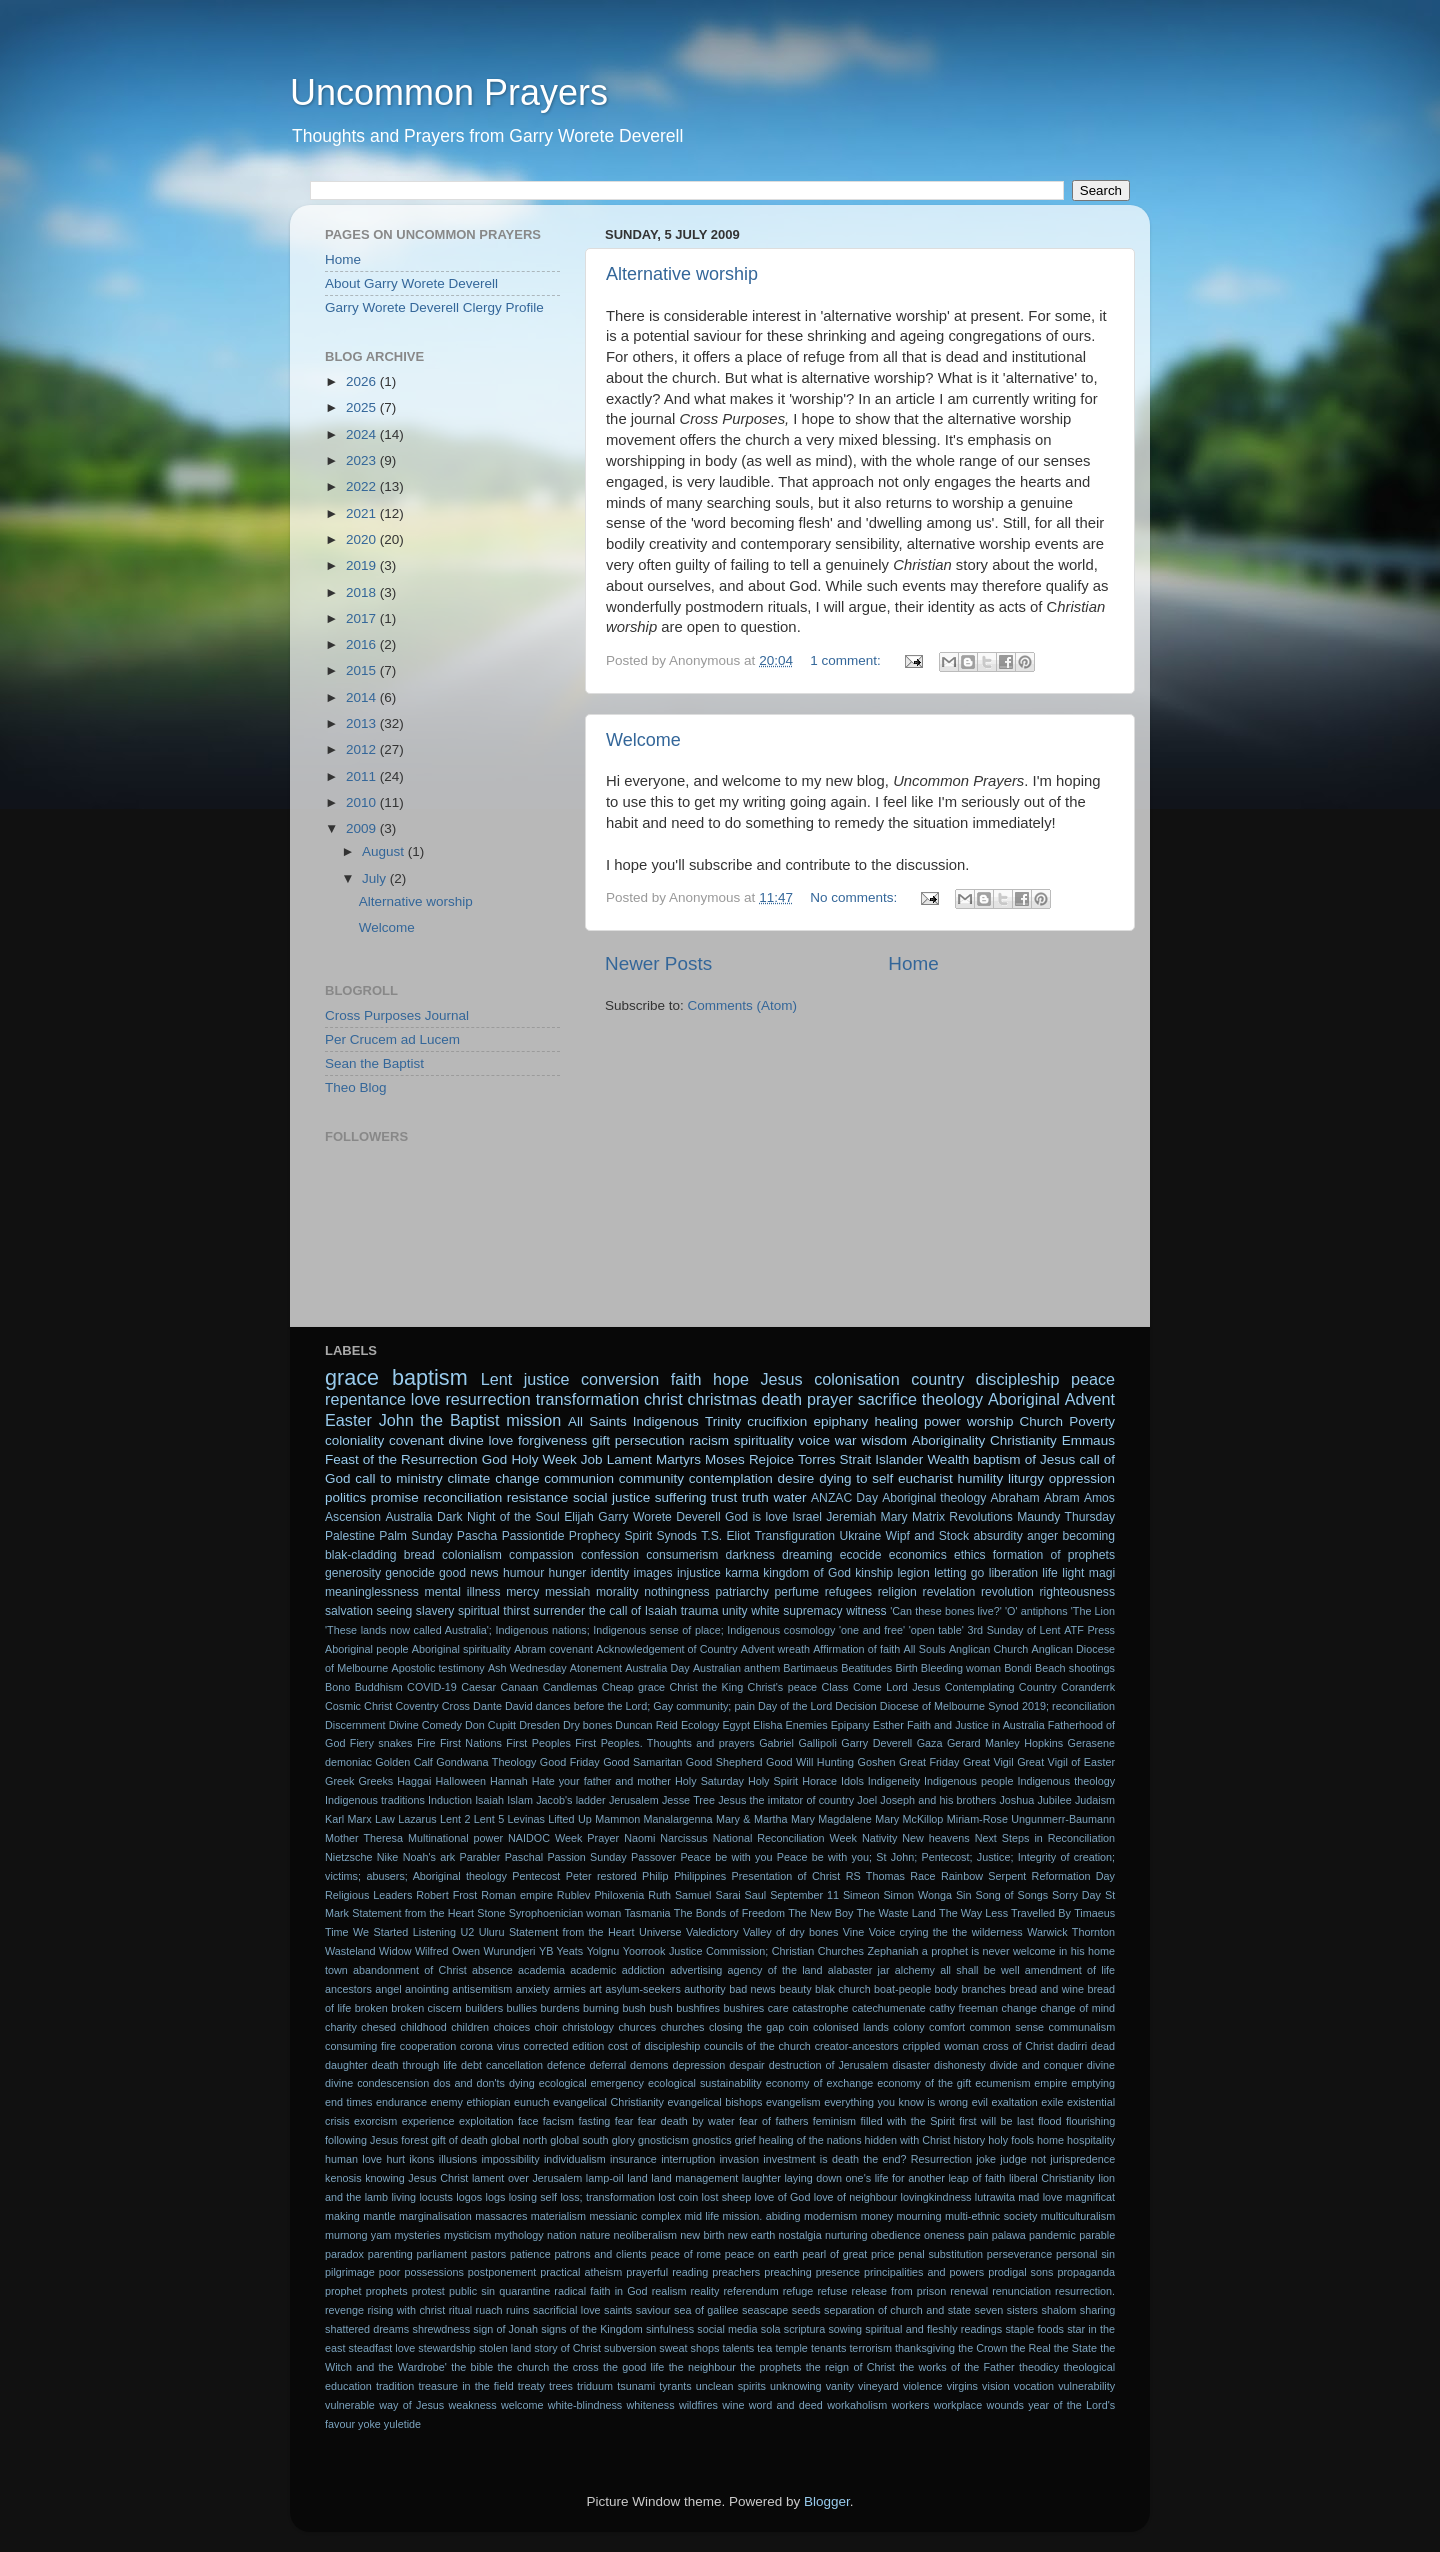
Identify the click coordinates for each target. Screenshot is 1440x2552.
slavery (435, 1611)
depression (698, 2065)
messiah (567, 1592)
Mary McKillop (909, 1819)
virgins (962, 2386)
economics (918, 1555)
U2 (467, 1932)
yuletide (402, 2424)
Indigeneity (894, 1781)
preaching (787, 2272)
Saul (756, 1895)
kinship (874, 1573)
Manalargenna (678, 1819)
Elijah (579, 1517)
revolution (1007, 1592)
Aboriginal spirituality (461, 1649)
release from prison (899, 2291)
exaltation (1014, 2102)
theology (952, 1399)
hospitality (1091, 2140)
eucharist (925, 1478)
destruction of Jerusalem (829, 2065)
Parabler (480, 1857)
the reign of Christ (850, 2367)
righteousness (1077, 1592)
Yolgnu (603, 1951)
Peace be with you (726, 1857)
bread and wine (1046, 1989)
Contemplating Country (1001, 1687)
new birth (702, 2235)
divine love (481, 1440)
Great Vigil (988, 1762)
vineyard (878, 2386)
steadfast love (381, 2348)
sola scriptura (793, 2329)
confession (610, 1555)
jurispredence (1082, 2159)
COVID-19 (432, 1687)
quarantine (524, 2291)
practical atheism (581, 2272)
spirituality (764, 1440)
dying (522, 2083)
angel (388, 1989)
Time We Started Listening (390, 1932)
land (637, 2178)
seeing (395, 1611)
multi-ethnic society (991, 2216)
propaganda (1086, 2272)
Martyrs (678, 1459)
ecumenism (1002, 2083)
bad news (752, 1989)
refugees (848, 1592)
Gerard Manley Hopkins (1005, 1743)
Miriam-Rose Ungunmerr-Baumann (1031, 1819)
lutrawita (995, 2197)
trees (561, 2386)
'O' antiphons (1036, 1611)
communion (579, 1478)
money (877, 2216)
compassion (541, 1555)
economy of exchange (820, 2083)
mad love (1040, 2197)
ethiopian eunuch (508, 2102)
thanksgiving (925, 2348)
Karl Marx (348, 1819)
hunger (568, 1573)
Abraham (1014, 1498)
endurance (401, 2102)
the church (524, 2367)
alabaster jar (859, 1970)
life (1050, 1573)
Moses (725, 1459)
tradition (395, 2386)
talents (738, 2348)
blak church (843, 1989)
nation (561, 2235)
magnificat (1090, 2197)
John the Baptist (439, 1420)
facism (558, 2121)
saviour (653, 2310)
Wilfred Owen (447, 1951)
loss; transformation (607, 2197)
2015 (363, 670)
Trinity (723, 1421)
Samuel (693, 1895)
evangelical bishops (715, 2102)
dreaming (807, 1555)
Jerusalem (634, 1800)
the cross (576, 2367)
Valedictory (712, 1932)
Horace (819, 1781)
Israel (807, 1517)
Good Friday (570, 1762)
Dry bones (587, 1725)
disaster (911, 2065)
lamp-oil (605, 2178)
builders (484, 2008)
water (789, 1497)
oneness (944, 2235)
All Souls (925, 1649)
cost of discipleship (654, 2046)
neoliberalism (646, 2235)
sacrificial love (567, 2310)
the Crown (982, 2348)
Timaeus (1094, 1913)
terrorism (870, 2348)
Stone (491, 1913)
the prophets (770, 2367)
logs (496, 2197)
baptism (430, 1377)
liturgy (1026, 1478)
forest (414, 2140)
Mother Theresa (364, 1838)
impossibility (510, 2159)
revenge (344, 2310)
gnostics (712, 2140)
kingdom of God (807, 1573)
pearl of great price (848, 2254)
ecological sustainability (705, 2083)
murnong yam (358, 2235)
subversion (630, 2348)
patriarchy (741, 1592)
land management (694, 2178)
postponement (502, 2272)
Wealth (948, 1459)
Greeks (375, 1781)
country (937, 1379)
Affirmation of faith (856, 1649)
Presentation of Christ (786, 1876)
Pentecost (536, 1876)
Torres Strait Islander (860, 1459)
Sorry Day (1076, 1895)
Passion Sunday (586, 1857)
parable (1097, 2235)
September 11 (804, 1895)
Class (835, 1687)
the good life (633, 2367)
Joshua (1016, 1800)
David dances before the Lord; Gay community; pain (630, 1706)
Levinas (526, 1819)
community (651, 1478)
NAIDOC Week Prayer (563, 1838)
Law (385, 1819)
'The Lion (1093, 1611)
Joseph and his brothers (938, 1800)
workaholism (857, 2405)
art (595, 1989)
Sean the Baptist (374, 1063)
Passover (653, 1857)
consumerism (682, 1555)
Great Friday (929, 1762)
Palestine (350, 1536)
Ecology (700, 1725)
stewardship (447, 2348)
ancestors (348, 1989)
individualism (575, 2159)
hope (731, 1379)
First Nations (471, 1743)
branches (983, 1989)
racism (709, 1440)
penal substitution (940, 2254)
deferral (607, 2065)
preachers (736, 2272)
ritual (460, 2310)
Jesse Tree (688, 1800)
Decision (855, 1706)
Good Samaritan (642, 1762)
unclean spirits (731, 2386)
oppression (1082, 1478)
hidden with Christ (908, 2140)
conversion (620, 1379)
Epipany (850, 1725)
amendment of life (1070, 1970)
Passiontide (533, 1536)
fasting (595, 2121)
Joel (867, 1800)
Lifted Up (570, 1819)
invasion (739, 2159)
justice (547, 1379)
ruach (489, 2310)
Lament (629, 1459)
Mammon (617, 1819)
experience (428, 2121)
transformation (587, 1399)
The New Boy (820, 1913)
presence (838, 2272)
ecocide (861, 1555)
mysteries (417, 2235)
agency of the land (775, 1970)
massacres (501, 2216)
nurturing (846, 2235)
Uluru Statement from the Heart (557, 1932)
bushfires (698, 2008)
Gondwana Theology (486, 1762)
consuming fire (360, 2046)
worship (990, 1421)
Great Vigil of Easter (1066, 1762)
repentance (365, 1399)
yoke (369, 2424)
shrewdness (441, 2329)
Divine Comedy (425, 1725)
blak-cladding (361, 1555)
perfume (796, 1592)
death (782, 1399)
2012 (363, 749)
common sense (1006, 2027)
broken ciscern (426, 2008)
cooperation (428, 2046)
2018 (363, 592)
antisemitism (482, 1989)
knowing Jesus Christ (416, 2178)
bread (419, 1555)
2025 (363, 407)
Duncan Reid (646, 1725)
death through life (414, 2065)
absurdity (997, 1536)
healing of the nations (810, 2140)
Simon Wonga (917, 1895)
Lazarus (417, 1819)
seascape (765, 2310)
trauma (700, 1611)
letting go (959, 1573)
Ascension (353, 1517)
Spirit (638, 1536)
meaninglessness (372, 1592)
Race (922, 1876)
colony (908, 2027)
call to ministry (399, 1478)
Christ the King (707, 1687)
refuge (798, 2291)
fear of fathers (773, 2121)
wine (733, 2405)
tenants (828, 2348)
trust (724, 1497)
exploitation (486, 2121)
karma (742, 1573)
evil (980, 2102)
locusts (436, 2197)
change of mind (1077, 2008)
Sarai (727, 1895)
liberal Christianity (1052, 2178)
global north (519, 2140)
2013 (363, 723)
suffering (681, 1497)
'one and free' (872, 1630)
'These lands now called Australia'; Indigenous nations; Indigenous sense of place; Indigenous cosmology (580, 1630)
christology (588, 2027)
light (1073, 1573)
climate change (494, 1478)
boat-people (902, 1989)
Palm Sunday (415, 1536)
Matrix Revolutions (962, 1517)
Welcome (643, 740)
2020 (363, 539)
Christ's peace (783, 1687)
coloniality (354, 1440)
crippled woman (941, 2046)
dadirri (1072, 2046)
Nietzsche (348, 1857)
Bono (337, 1687)
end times (348, 2102)
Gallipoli (817, 1743)
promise (395, 1497)
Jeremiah (851, 1517)
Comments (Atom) (743, 1005)
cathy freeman (963, 2008)
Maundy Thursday (1066, 1517)
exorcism (375, 2121)
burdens (560, 2008)
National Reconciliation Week (785, 1838)
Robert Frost (446, 1895)
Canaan (520, 1687)
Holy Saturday (709, 1781)
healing (896, 1421)
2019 (363, 565)
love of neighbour (856, 2197)
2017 (363, 618)
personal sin (1085, 2254)
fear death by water (686, 2121)
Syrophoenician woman (565, 1913)
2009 (363, 828)
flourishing (1090, 2121)
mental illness (463, 1592)
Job (592, 1459)
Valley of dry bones (790, 1932)
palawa (1009, 2235)
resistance (538, 1497)
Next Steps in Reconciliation (1045, 1838)
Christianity (1023, 1440)
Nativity (879, 1838)
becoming (1088, 1536)
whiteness (651, 2405)
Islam (520, 1800)
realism (669, 2291)
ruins (517, 2310)
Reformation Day (1073, 1876)
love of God (782, 2197)
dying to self (856, 1478)
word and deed (786, 2405)
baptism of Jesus (1024, 1459)
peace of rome (685, 2254)
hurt (395, 2159)
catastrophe (820, 2008)
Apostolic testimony (437, 1668)
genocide (409, 1573)
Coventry (416, 1706)
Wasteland (350, 1951)
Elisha (767, 1725)
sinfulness (670, 2329)
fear (624, 2121)
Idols (852, 1781)
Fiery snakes (381, 1743)
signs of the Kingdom (592, 2329)
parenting (390, 2254)
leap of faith (976, 2178)
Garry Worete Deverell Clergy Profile (434, 307)
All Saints (597, 1421)
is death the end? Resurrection (896, 2159)
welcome (522, 2405)
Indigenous (666, 1421)
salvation (349, 1611)
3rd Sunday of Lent (1013, 1630)
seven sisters (1006, 2310)
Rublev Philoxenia (600, 1895)
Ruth (659, 1895)
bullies (521, 2008)
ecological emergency (591, 2083)
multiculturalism (1078, 2216)
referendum (750, 2291)
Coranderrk (1088, 1687)
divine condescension (377, 2083)
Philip (655, 1876)
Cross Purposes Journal (397, 1015)
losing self (533, 2197)
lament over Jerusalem (527, 2178)
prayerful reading (667, 2272)
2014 (363, 697)
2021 (363, 513)
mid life (702, 2216)
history (969, 2140)
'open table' (936, 1630)
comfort (947, 2027)
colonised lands (851, 2027)
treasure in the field (466, 2386)
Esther (888, 1725)
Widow (395, 1951)
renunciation (1021, 2291)
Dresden (539, 1725)
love (426, 1399)
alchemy (915, 1970)
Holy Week (543, 1459)
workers (911, 2405)
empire (1050, 2083)
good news (469, 1573)
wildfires (698, 2405)
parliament (442, 2254)
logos (469, 2197)
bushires (743, 2008)
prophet (343, 2291)
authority (704, 1989)
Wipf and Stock (928, 1536)
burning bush (614, 2008)
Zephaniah (892, 1951)
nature (595, 2235)
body (946, 1989)
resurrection (487, 1399)
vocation (1034, 2386)
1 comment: (847, 660)
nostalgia (800, 2235)
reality (705, 2291)
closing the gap (747, 2027)
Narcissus (683, 1838)
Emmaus (1088, 1440)
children (470, 2027)
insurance (633, 2159)
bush (660, 2008)
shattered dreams (367, 2329)
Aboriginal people (367, 1649)
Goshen (877, 1762)
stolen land (505, 2348)
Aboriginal (1024, 1399)
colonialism (472, 1555)
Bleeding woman (961, 1668)
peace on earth (762, 2254)
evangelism (793, 2102)
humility (981, 1478)
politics (345, 1497)
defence (566, 2065)
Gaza (930, 1743)
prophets (387, 2291)
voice (815, 1440)
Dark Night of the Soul (498, 1517)
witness (866, 1611)
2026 (363, 381)
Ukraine (860, 1536)
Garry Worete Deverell (659, 1517)
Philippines (700, 1876)
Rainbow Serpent (983, 1876)
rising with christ (407, 2310)
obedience (896, 2235)
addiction (643, 1970)
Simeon (861, 1895)
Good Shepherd (724, 1762)
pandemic (1052, 2235)
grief (745, 2140)
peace (1093, 1379)
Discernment (355, 1725)
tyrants (675, 2386)
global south (579, 2140)
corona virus (490, 2046)
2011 (363, 776)
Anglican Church (988, 1649)
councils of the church (757, 2046)
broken (371, 2008)
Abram (1062, 1498)
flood (1049, 2121)
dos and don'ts (469, 2083)
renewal (969, 2291)
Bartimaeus (810, 1668)
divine (1101, 2065)
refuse (832, 2291)
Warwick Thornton (1071, 1932)
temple (791, 2348)
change (1019, 2008)
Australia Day (657, 1668)
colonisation (857, 1379)
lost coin (678, 2197)
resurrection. (1085, 2291)
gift (601, 1440)
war (846, 1440)
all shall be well (979, 1970)
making (342, 2216)
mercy (522, 1592)
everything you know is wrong (896, 2102)
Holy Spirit (773, 1781)
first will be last (996, 2121)
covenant (416, 1440)
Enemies (807, 1725)
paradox (344, 2254)
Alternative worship (682, 274)
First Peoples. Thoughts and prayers (665, 1743)
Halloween (461, 1781)
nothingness (676, 1592)
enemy (447, 2102)
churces (637, 2027)
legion (913, 1573)
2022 (363, 486)
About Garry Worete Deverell (411, 283)
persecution (650, 1440)
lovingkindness (936, 2197)
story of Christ (567, 2348)
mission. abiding (762, 2216)
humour (523, 1573)
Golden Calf (404, 1762)
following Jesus (361, 2140)
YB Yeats (561, 1951)
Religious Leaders (368, 1895)
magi (1102, 1573)
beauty (795, 1989)
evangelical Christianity (608, 2102)
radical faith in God (600, 2291)
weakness (473, 2405)
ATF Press (1089, 1630)
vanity (840, 2386)
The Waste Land (896, 1913)
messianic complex (635, 2216)
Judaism (1095, 1800)
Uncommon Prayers (449, 92)
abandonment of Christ (410, 1970)
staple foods (1034, 2329)
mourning (919, 2216)
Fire (426, 1743)
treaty (531, 2386)
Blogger (827, 2501)
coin (799, 2027)
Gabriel (776, 1743)
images (653, 1573)
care (778, 2008)
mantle (379, 2216)
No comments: (855, 897)
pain (978, 2235)
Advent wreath (775, 1649)
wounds (1005, 2405)
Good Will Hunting (810, 1762)
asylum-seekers (643, 1989)
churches (683, 2027)
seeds (806, 2310)
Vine (853, 1932)
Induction (450, 1800)
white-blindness (585, 2405)
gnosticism (663, 2140)
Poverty (1092, 1421)
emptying (1093, 2083)
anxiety (533, 1989)
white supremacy (796, 1611)
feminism (834, 2121)
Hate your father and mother (601, 1781)
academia (541, 1970)
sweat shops (689, 2348)
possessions (433, 2272)
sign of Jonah (505, 2329)
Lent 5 (489, 1819)
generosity (353, 1573)
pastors (488, 2254)
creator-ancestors (857, 2046)
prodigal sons (1020, 2272)
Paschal (524, 1857)
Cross (456, 1706)
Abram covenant (553, 1649)
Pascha (477, 1536)
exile (1052, 2102)
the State (1075, 2348)
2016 (363, 644)
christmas (721, 1399)
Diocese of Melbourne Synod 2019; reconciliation (997, 1706)
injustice (699, 1573)
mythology (519, 2235)
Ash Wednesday (527, 1668)
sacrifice (887, 1399)
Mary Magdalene (831, 1819)
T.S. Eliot (725, 1536)
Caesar (478, 1687)
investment (789, 2159)
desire (796, 1478)
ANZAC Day (844, 1498)
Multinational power (455, 1838)
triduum (595, 2386)
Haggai (414, 1781)
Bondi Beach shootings (1059, 1668)
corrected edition (564, 2046)
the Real (1030, 2348)
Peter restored (601, 1876)
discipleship (1018, 1379)
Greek (339, 1781)
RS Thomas (875, 1876)
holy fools (1011, 2140)
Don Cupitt (490, 1725)
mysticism (467, 2235)
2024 (363, 434)
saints (618, 2310)
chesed (378, 2027)
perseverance (1019, 2254)
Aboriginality (949, 1440)
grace (352, 1377)
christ (663, 1399)
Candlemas (570, 1687)
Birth (906, 1668)
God (495, 1459)
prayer (830, 1399)
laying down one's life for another (864, 2178)
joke (986, 2159)
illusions (458, 2159)
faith (686, 1379)
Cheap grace (633, 1687)
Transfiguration (795, 1536)
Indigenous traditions (375, 1800)
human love (353, 2159)
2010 (363, 802)
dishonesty (960, 2065)
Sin (964, 1895)
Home (913, 963)
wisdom (884, 1440)
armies (569, 1989)
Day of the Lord (795, 1706)
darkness (750, 1555)
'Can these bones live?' (946, 1611)
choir (545, 2027)
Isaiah (489, 1800)
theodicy (1039, 2367)
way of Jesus (411, 2405)
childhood (424, 2027)
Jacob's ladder (571, 1800)
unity (735, 1611)
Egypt (736, 1725)
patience (530, 2254)
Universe (660, 1932)
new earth (752, 2235)
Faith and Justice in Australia (976, 1725)
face (528, 2121)
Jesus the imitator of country (786, 1800)
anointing (427, 1989)
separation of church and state (897, 2310)
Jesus (781, 1379)
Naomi (639, 1838)
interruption (688, 2159)
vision (996, 2386)
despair (746, 2065)
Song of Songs (1011, 1895)
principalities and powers (924, 2272)
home (1050, 2140)
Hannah (509, 1781)
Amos (1099, 1498)
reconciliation (462, 1497)
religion (897, 1592)
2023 (363, 460)
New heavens (935, 1838)
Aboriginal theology (934, 1498)
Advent (1090, 1399)
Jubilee (1054, 1800)
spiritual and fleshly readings (933, 2329)
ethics (970, 1555)
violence (923, 2386)
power (942, 1421)
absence (492, 1970)
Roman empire (517, 1895)
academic (593, 1970)
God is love (756, 1517)
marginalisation (435, 2216)
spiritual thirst (494, 1611)
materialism (558, 2216)
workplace (958, 2405)
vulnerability (1086, 2386)
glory (623, 2140)
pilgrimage (350, 2272)
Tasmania (647, 1913)
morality (617, 1592)
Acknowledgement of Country (666, 1649)
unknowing (796, 2386)
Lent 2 (455, 1819)
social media (727, 2329)
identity (610, 1573)
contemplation (731, 1478)
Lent (497, 1379)
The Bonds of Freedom (729, 1913)
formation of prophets (1054, 1555)
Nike (388, 1857)
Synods (676, 1536)
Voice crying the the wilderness (946, 1932)
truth (755, 1497)
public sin (472, 2291)
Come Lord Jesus (896, 1687)
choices (511, 2027)
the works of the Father (957, 2367)
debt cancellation (502, 2065)
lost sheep (727, 2197)
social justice (611, 1497)
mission (533, 1420)
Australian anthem (736, 1668)
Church (1042, 1421)
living (403, 2197)
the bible (472, 2367)
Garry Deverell (876, 1743)
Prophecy (594, 1536)
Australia (408, 1517)
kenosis (343, 2178)
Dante (487, 1706)
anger (1042, 1536)
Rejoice (771, 1459)
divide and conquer (1036, 2065)
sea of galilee (706, 2310)
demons (649, 2065)
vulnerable (350, 2405)
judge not (1023, 2159)
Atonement (596, 1668)
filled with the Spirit (907, 2121)
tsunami (636, 2386)
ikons (421, 2159)
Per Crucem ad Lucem (392, 1039)
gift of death (459, 2140)
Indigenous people (968, 1781)
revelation (949, 1592)
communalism (1082, 2027)
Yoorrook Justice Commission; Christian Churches (743, 1951)
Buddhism (379, 1687)
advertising (696, 1970)
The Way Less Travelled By (1005, 1913)
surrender (559, 1611)
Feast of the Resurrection (401, 1459)
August (385, 851)
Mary (894, 1517)
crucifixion (777, 1421)
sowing (845, 2329)
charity (341, 2027)
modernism (830, 2216)
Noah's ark (429, 1857)
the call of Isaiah (633, 1611)
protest (428, 2291)
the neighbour (702, 2367)
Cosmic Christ (358, 1706)
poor (390, 2272)
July (376, 878)
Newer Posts (658, 963)
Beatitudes (866, 1668)
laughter (761, 2178)
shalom (1059, 2310)
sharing (1097, 2310)
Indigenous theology (1066, 1781)
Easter (348, 1420)
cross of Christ (1018, 2046)
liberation (1013, 1573)
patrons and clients (601, 2254)
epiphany (840, 1421)
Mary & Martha (752, 1819)
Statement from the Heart (413, 1913)
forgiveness (552, 1440)
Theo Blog (356, 1087)
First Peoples (538, 1743)
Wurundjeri (510, 1951)
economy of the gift (924, 2083)
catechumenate (889, 2008)
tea (764, 2348)
